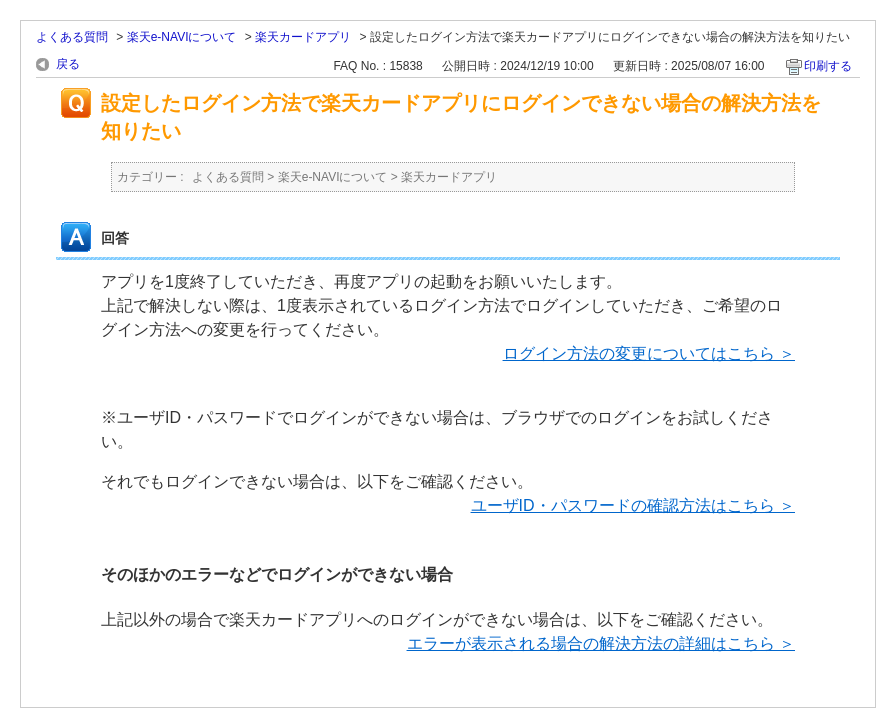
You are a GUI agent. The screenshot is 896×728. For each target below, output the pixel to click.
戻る (68, 64)
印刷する (828, 66)
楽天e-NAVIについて (182, 37)
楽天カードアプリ (303, 37)
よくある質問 (72, 37)
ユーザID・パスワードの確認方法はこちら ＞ (633, 505)
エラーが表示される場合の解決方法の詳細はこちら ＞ (601, 643)
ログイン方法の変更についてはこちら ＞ (649, 353)
